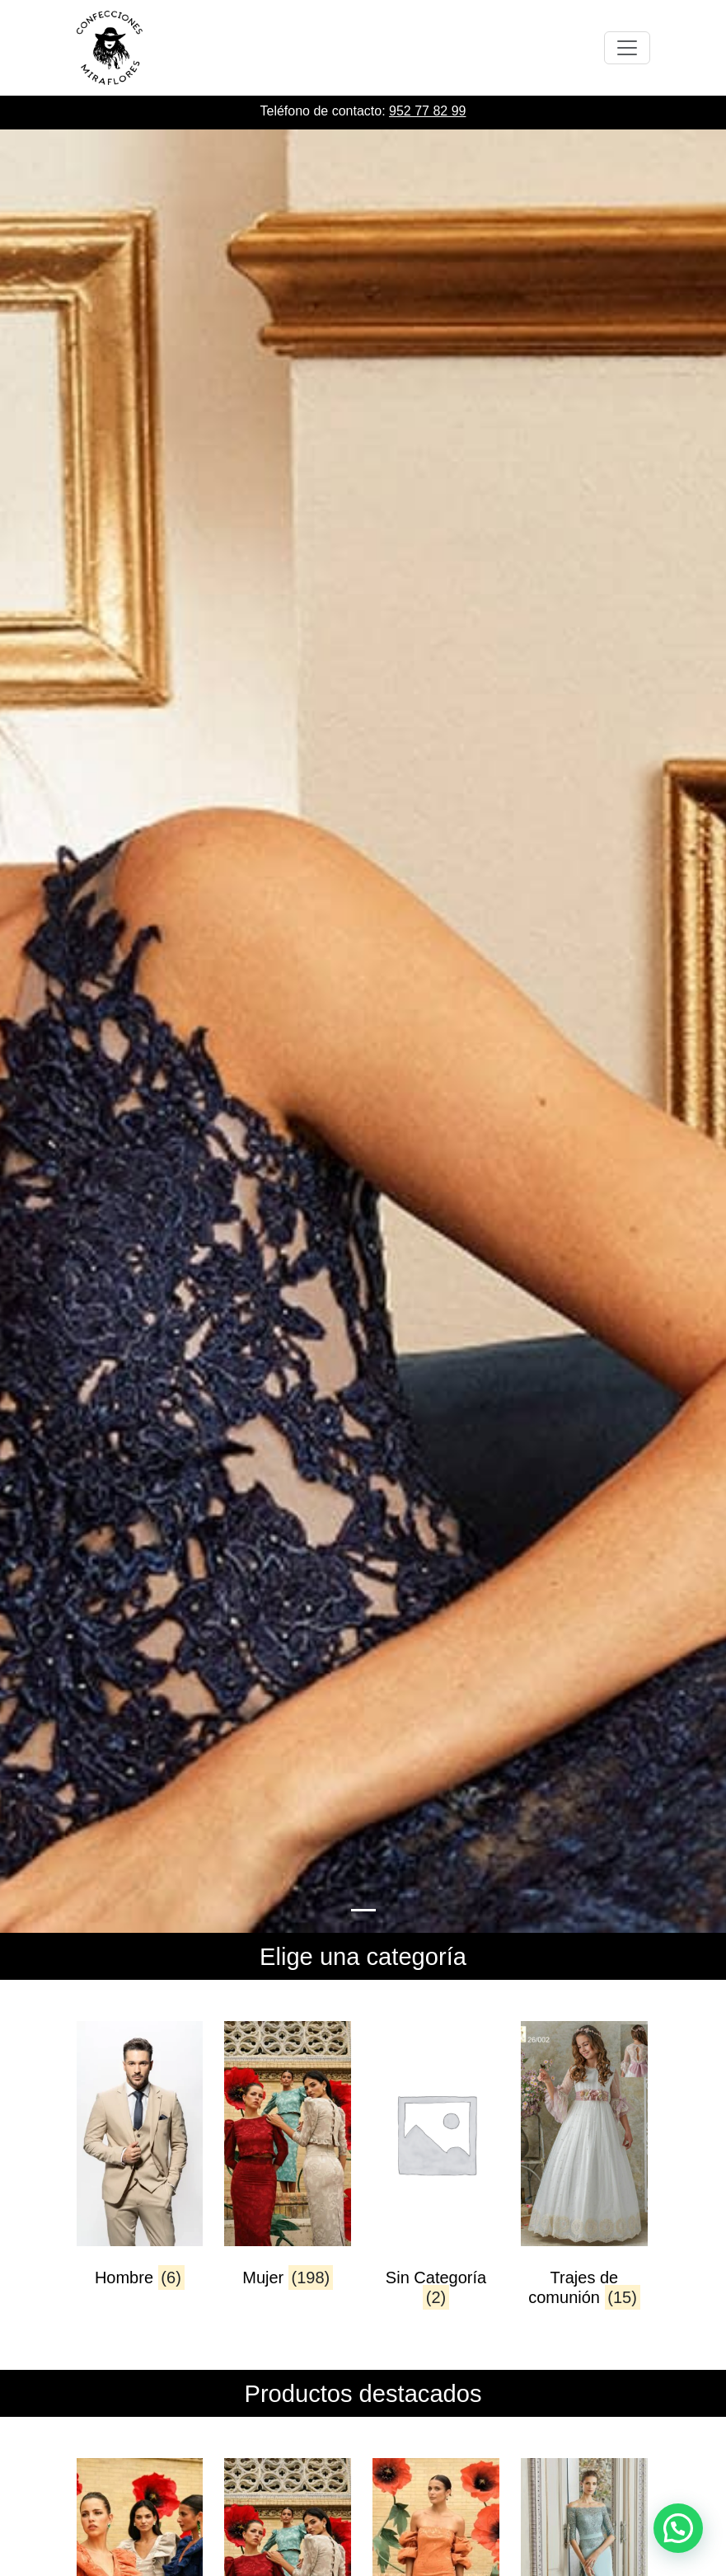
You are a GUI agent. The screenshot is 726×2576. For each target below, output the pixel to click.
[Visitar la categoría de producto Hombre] (140, 2169)
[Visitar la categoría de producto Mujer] (287, 2169)
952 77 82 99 (427, 111)
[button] (678, 2528)
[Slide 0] (363, 1910)
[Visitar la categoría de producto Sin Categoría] (435, 2169)
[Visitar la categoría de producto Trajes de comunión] (584, 2169)
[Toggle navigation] (627, 47)
